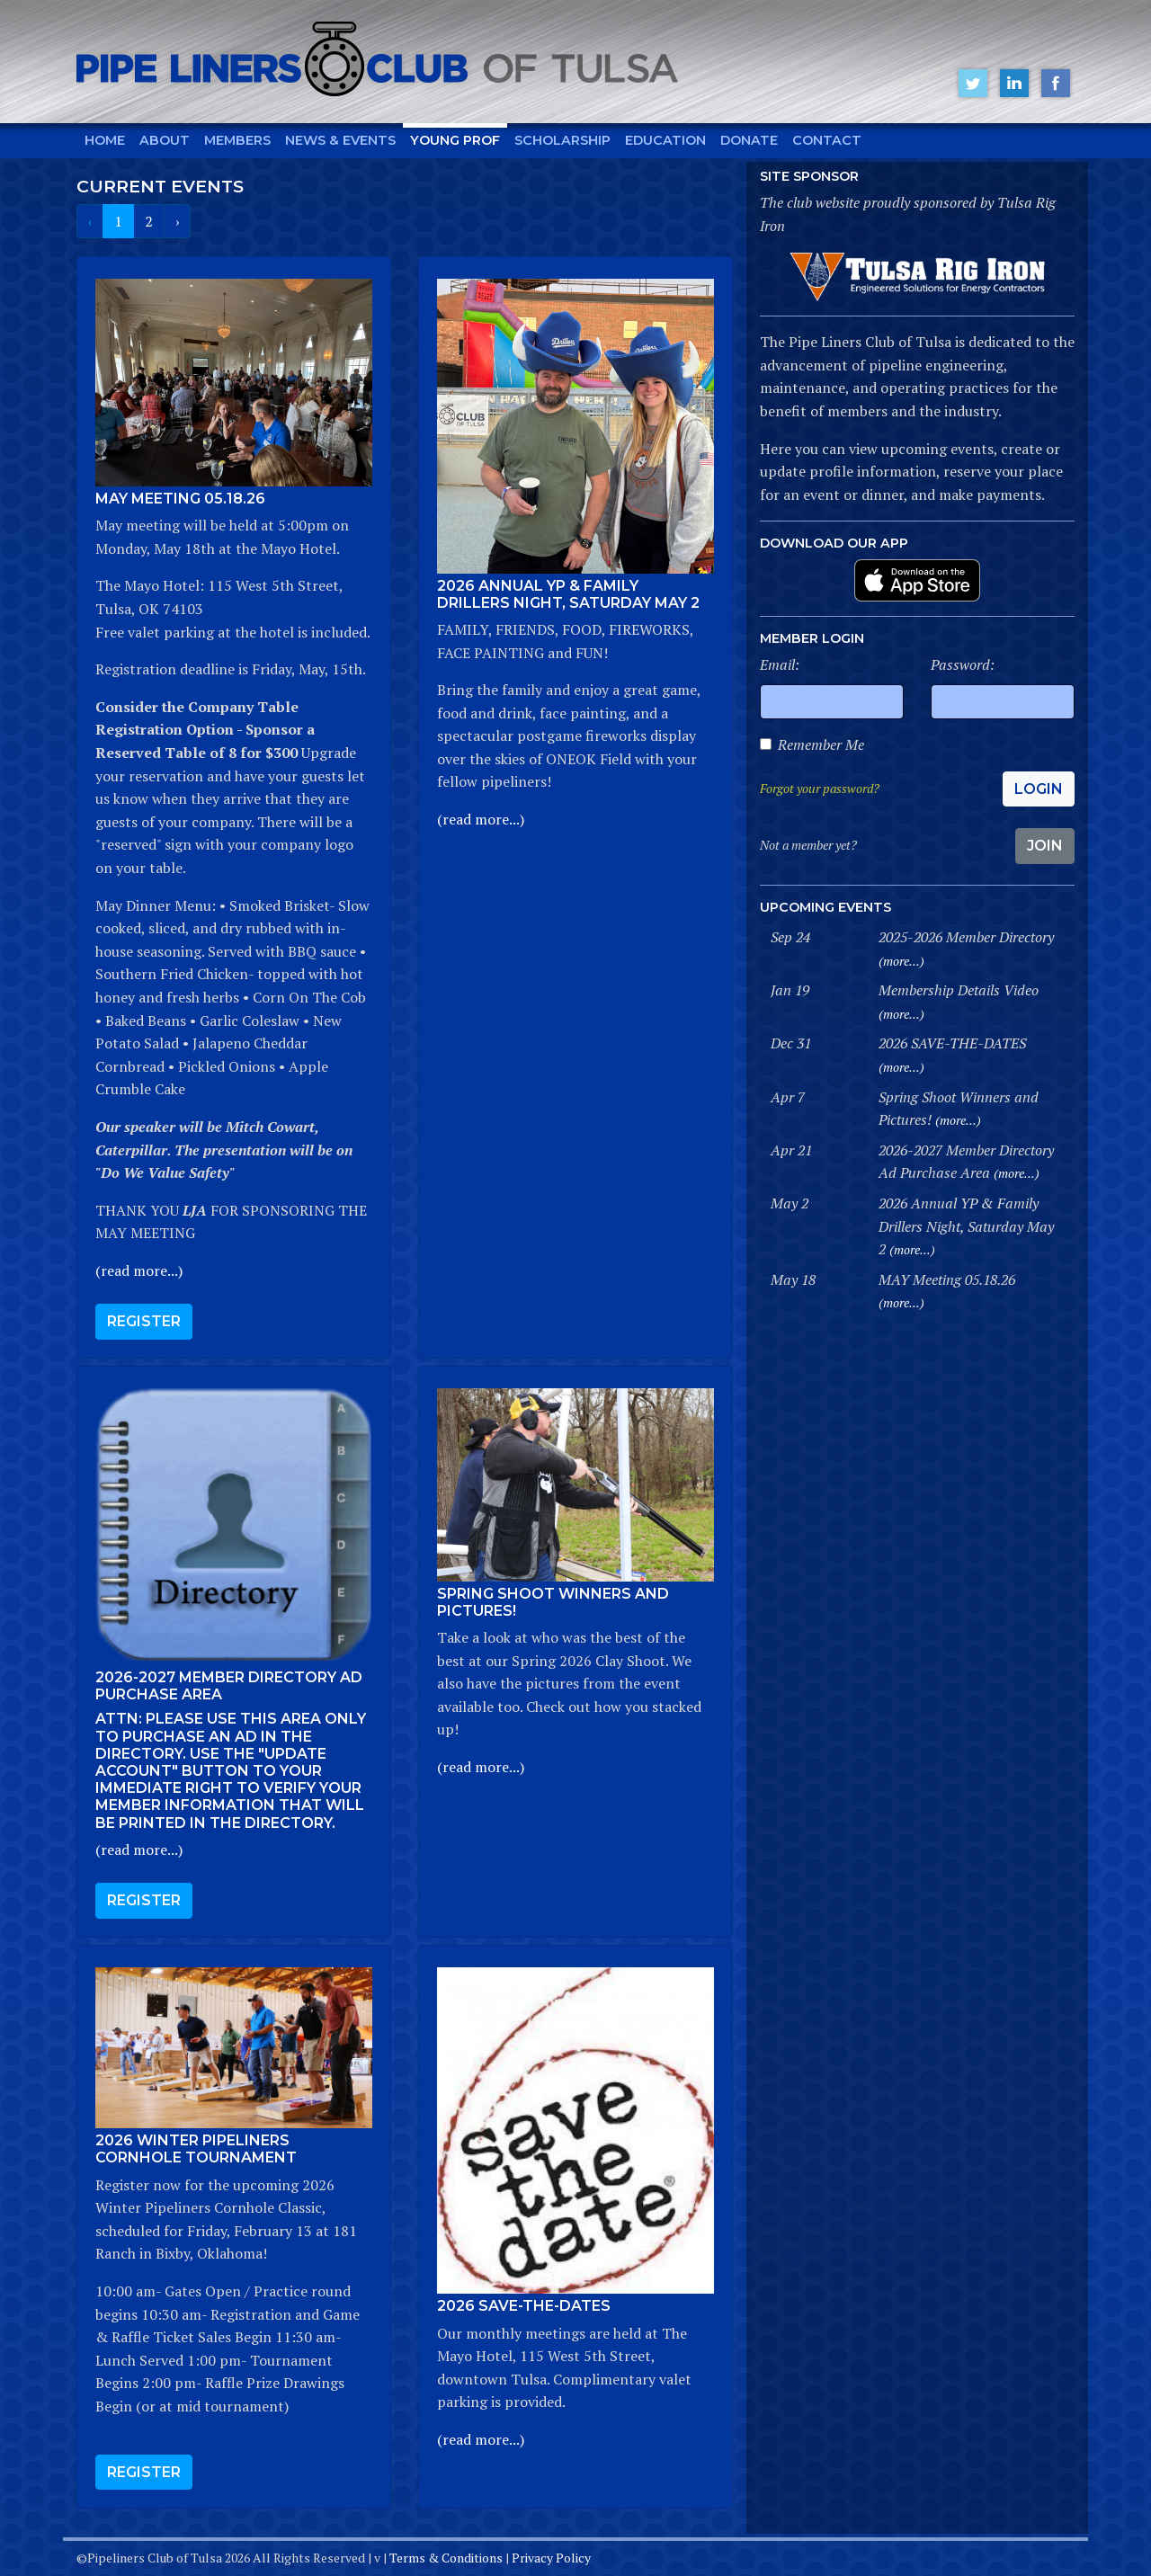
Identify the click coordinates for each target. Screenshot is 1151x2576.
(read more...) (139, 1270)
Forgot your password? (819, 788)
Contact (826, 140)
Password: (963, 664)
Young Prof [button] (455, 140)
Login (1038, 789)
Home (105, 140)
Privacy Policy (551, 2557)
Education (665, 140)
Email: (779, 664)
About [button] (164, 140)
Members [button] (237, 140)
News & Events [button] (340, 140)
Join (1045, 845)
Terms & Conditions (446, 2557)
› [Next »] (177, 221)
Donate (749, 140)
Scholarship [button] (562, 140)
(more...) (901, 960)
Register (144, 1321)
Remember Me (821, 744)
